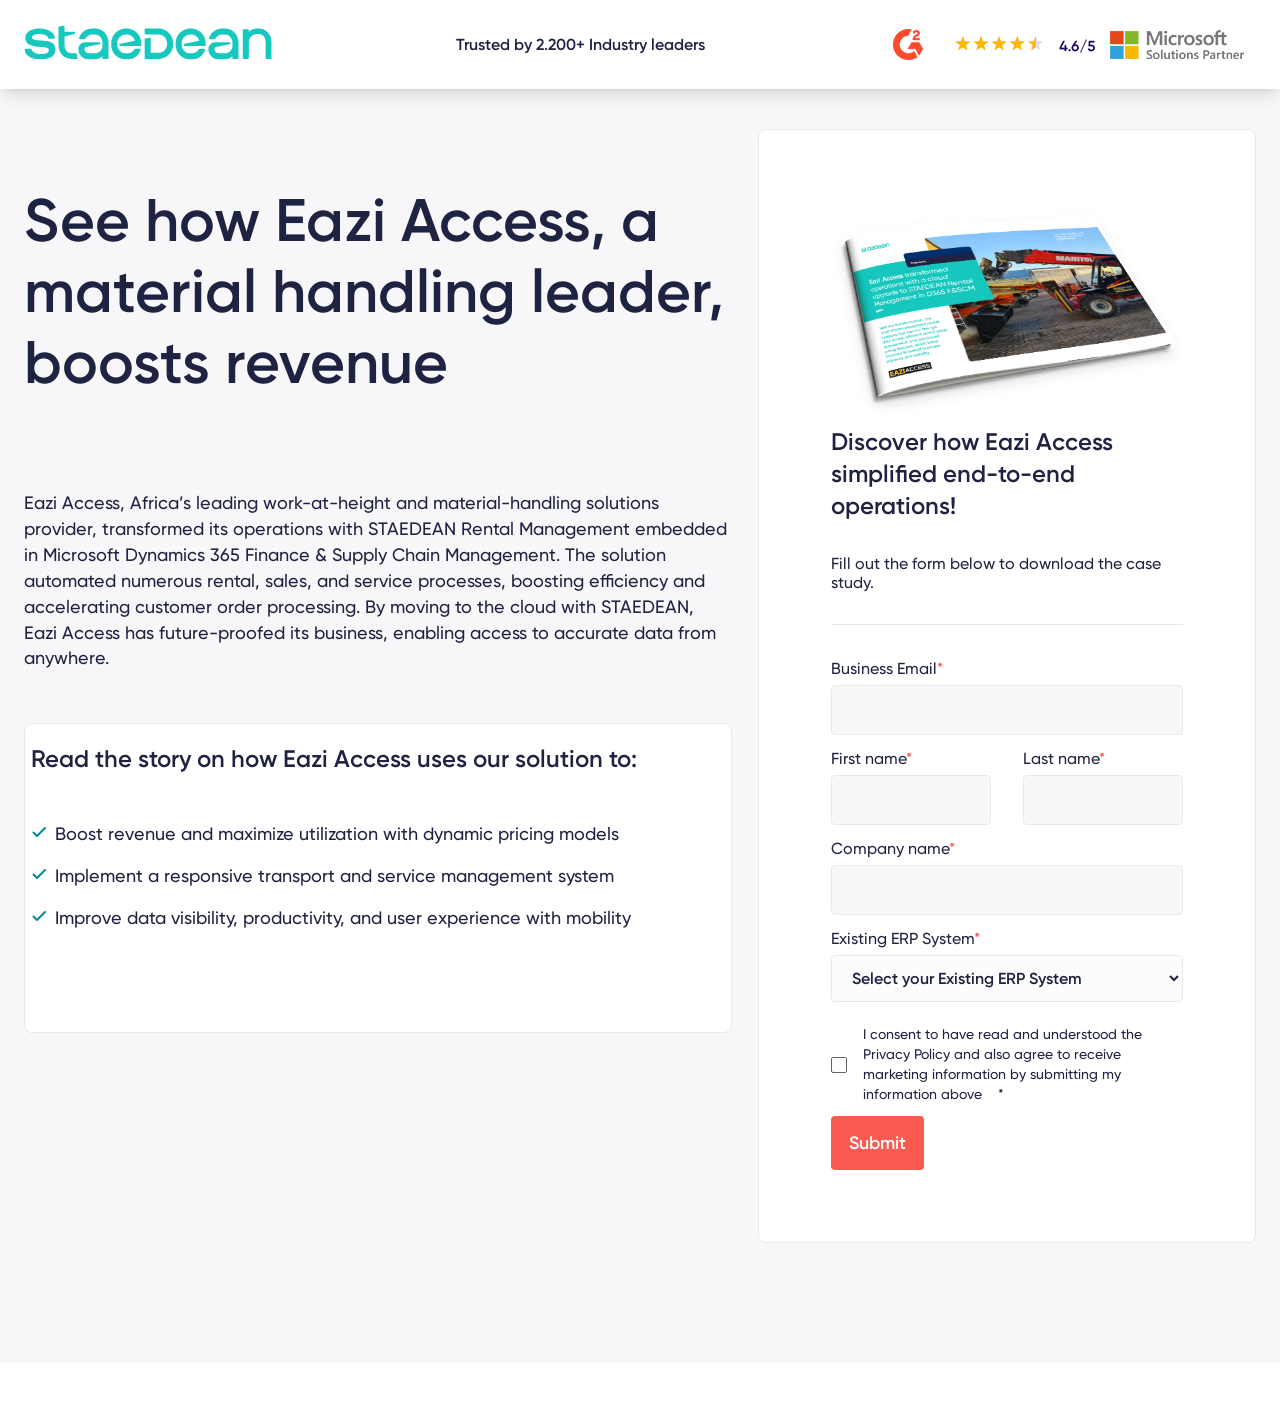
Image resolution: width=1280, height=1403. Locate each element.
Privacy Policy (906, 1054)
